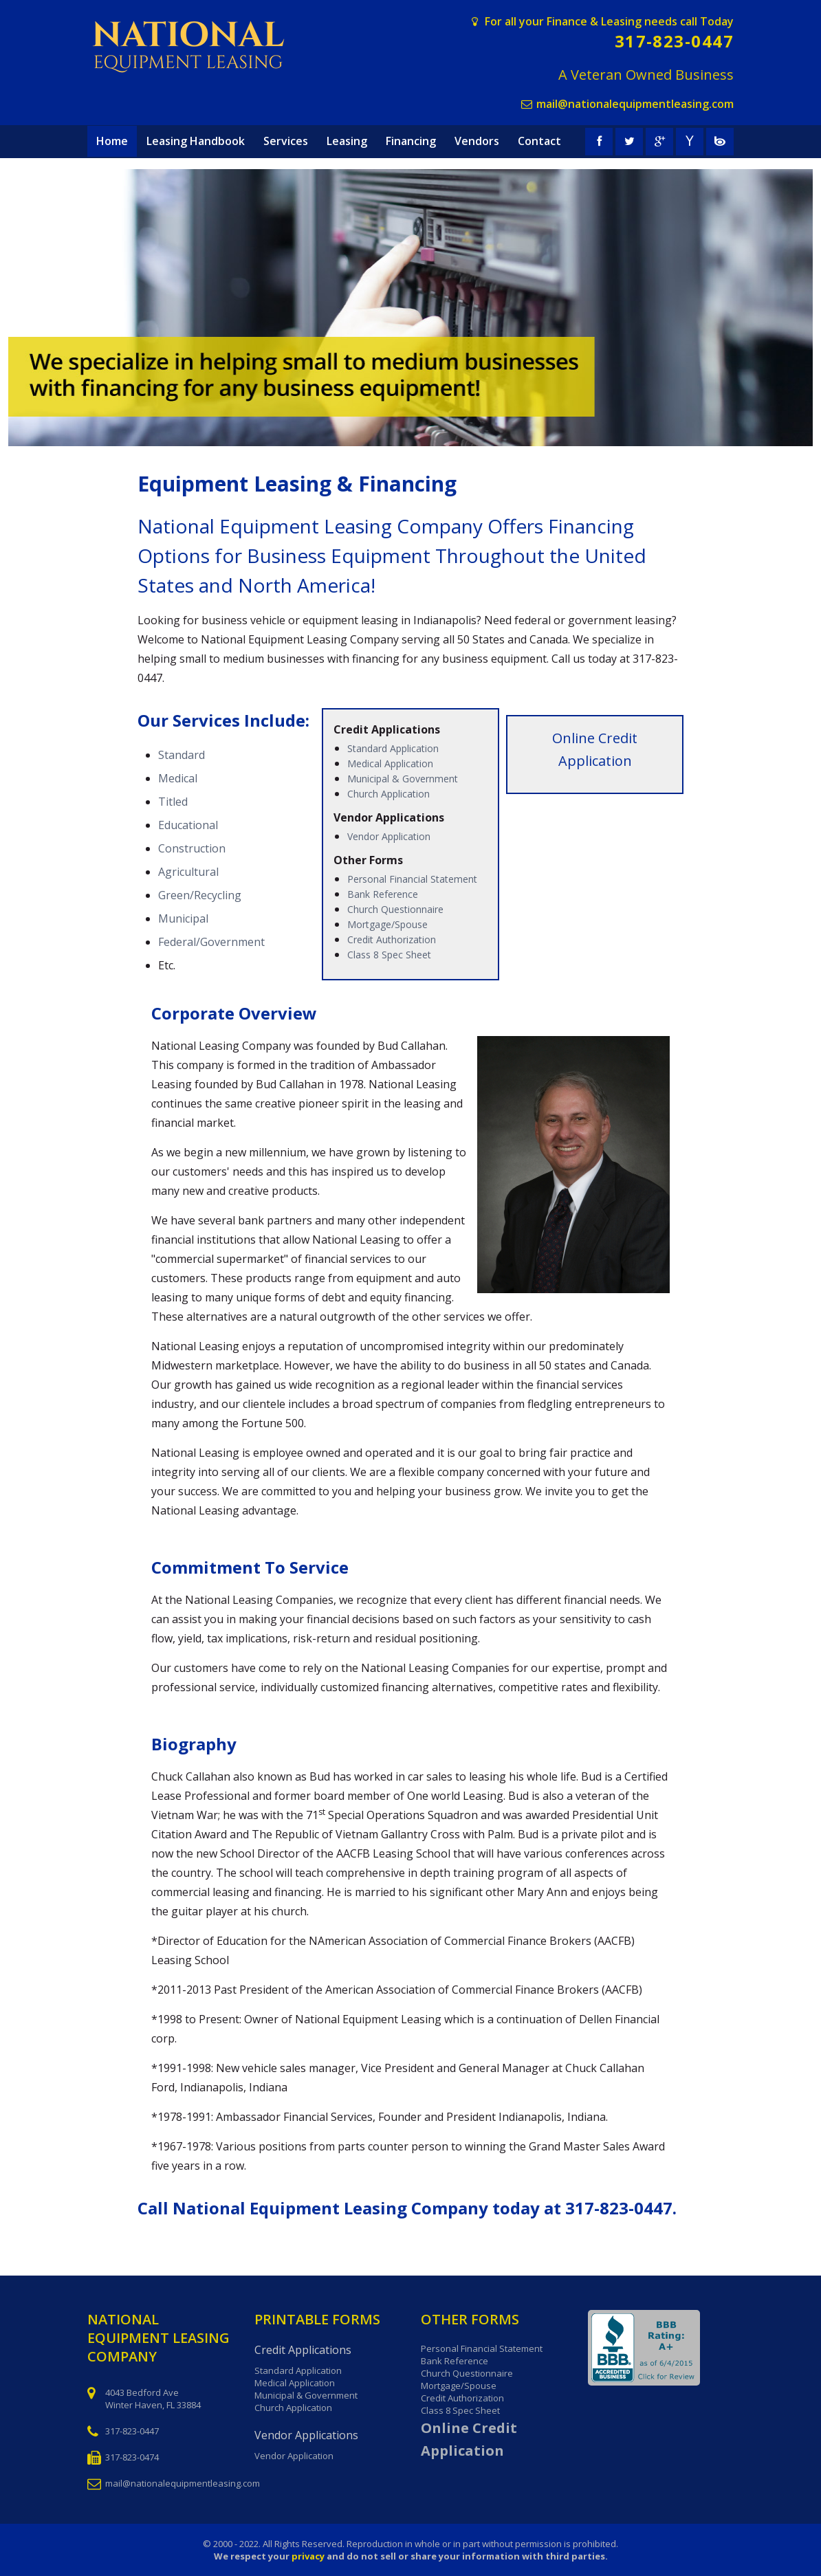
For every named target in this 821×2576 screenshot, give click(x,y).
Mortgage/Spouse (387, 924)
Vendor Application (388, 836)
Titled (173, 801)
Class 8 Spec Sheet (389, 954)
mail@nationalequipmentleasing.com (635, 103)
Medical (177, 778)
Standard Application (393, 748)
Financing (411, 140)
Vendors (477, 140)
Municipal (183, 918)
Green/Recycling (199, 895)
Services (285, 140)
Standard (181, 754)
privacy (308, 2556)
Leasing (347, 140)
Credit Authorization (391, 939)
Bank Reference (382, 894)
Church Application (388, 793)
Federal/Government (211, 941)
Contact (539, 140)
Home (112, 140)
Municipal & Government (402, 778)
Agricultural (188, 871)
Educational (188, 825)
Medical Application (390, 763)
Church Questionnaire (395, 909)
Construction (192, 848)
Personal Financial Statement (412, 878)
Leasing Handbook (195, 140)
